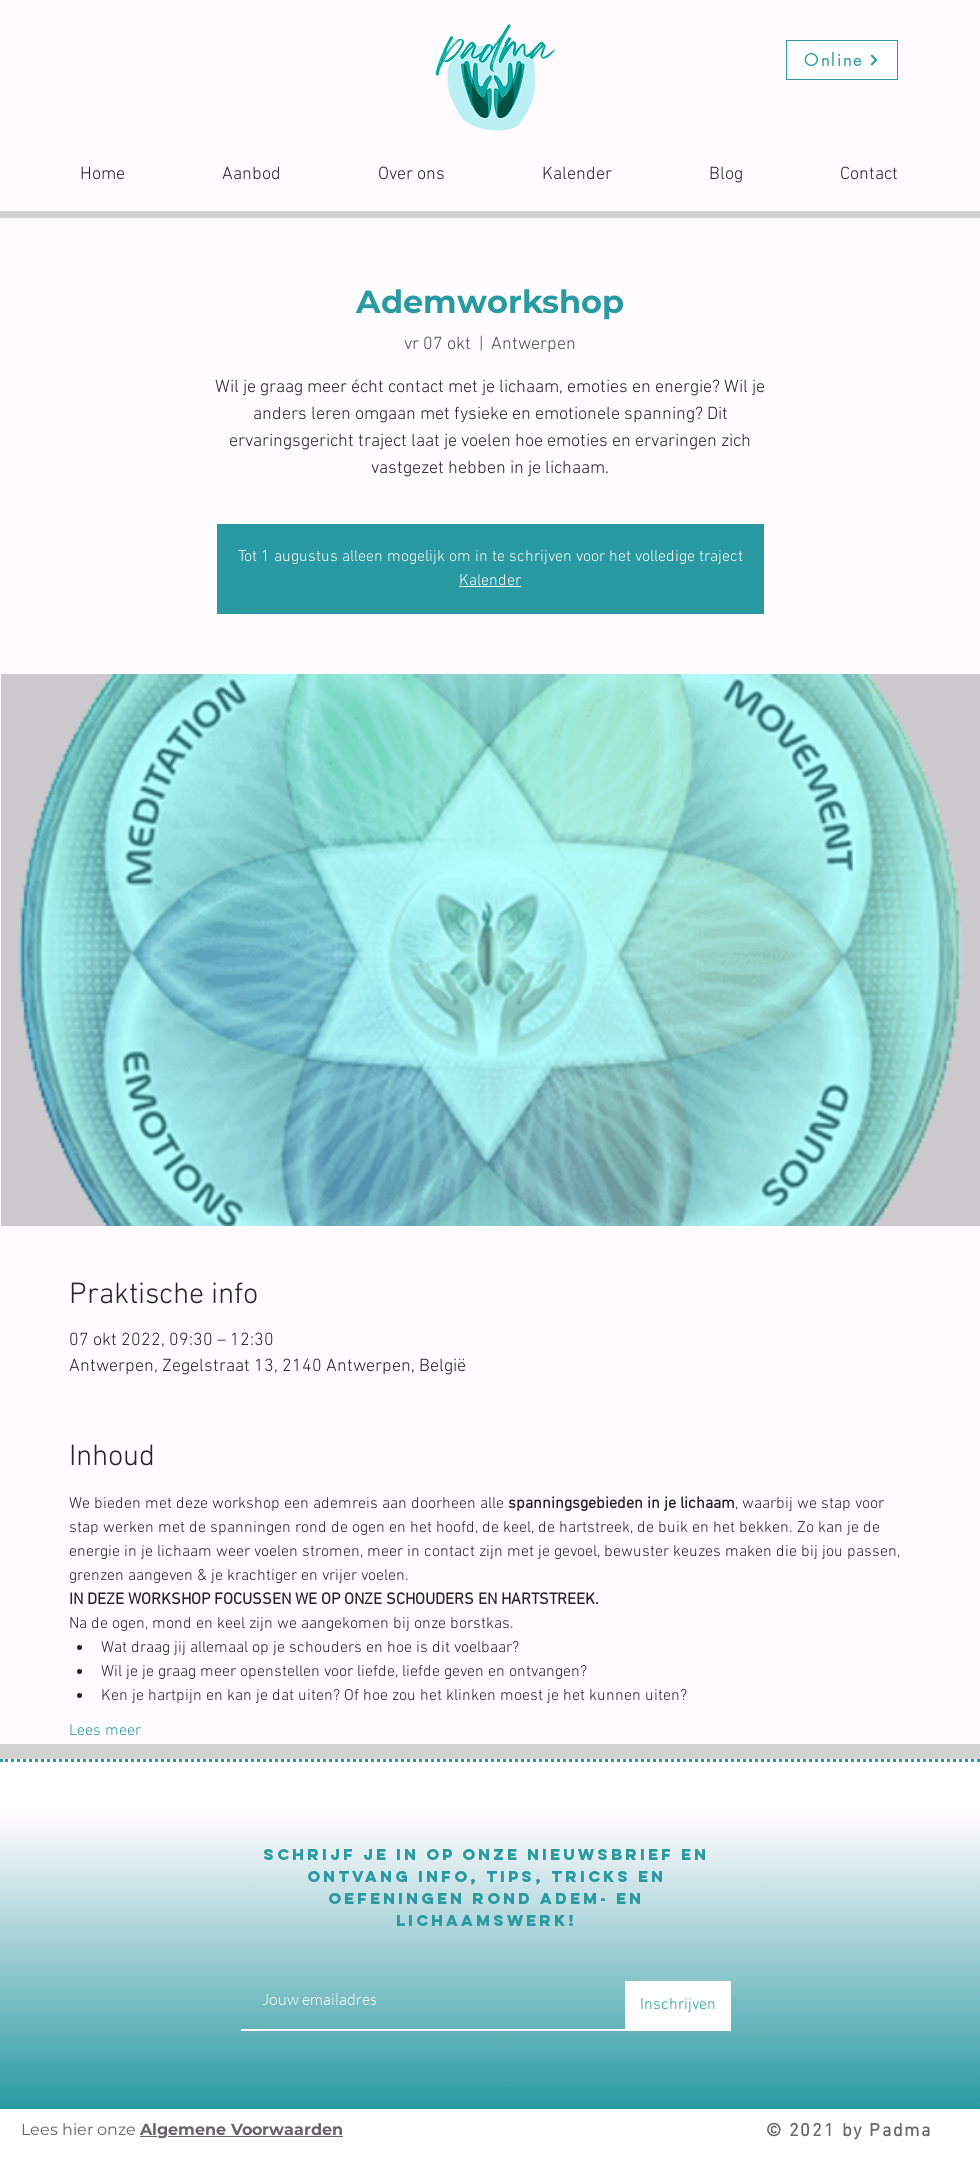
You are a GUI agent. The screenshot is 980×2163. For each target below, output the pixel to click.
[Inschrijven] (678, 2006)
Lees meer (105, 1731)
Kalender (490, 581)
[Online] (842, 60)
